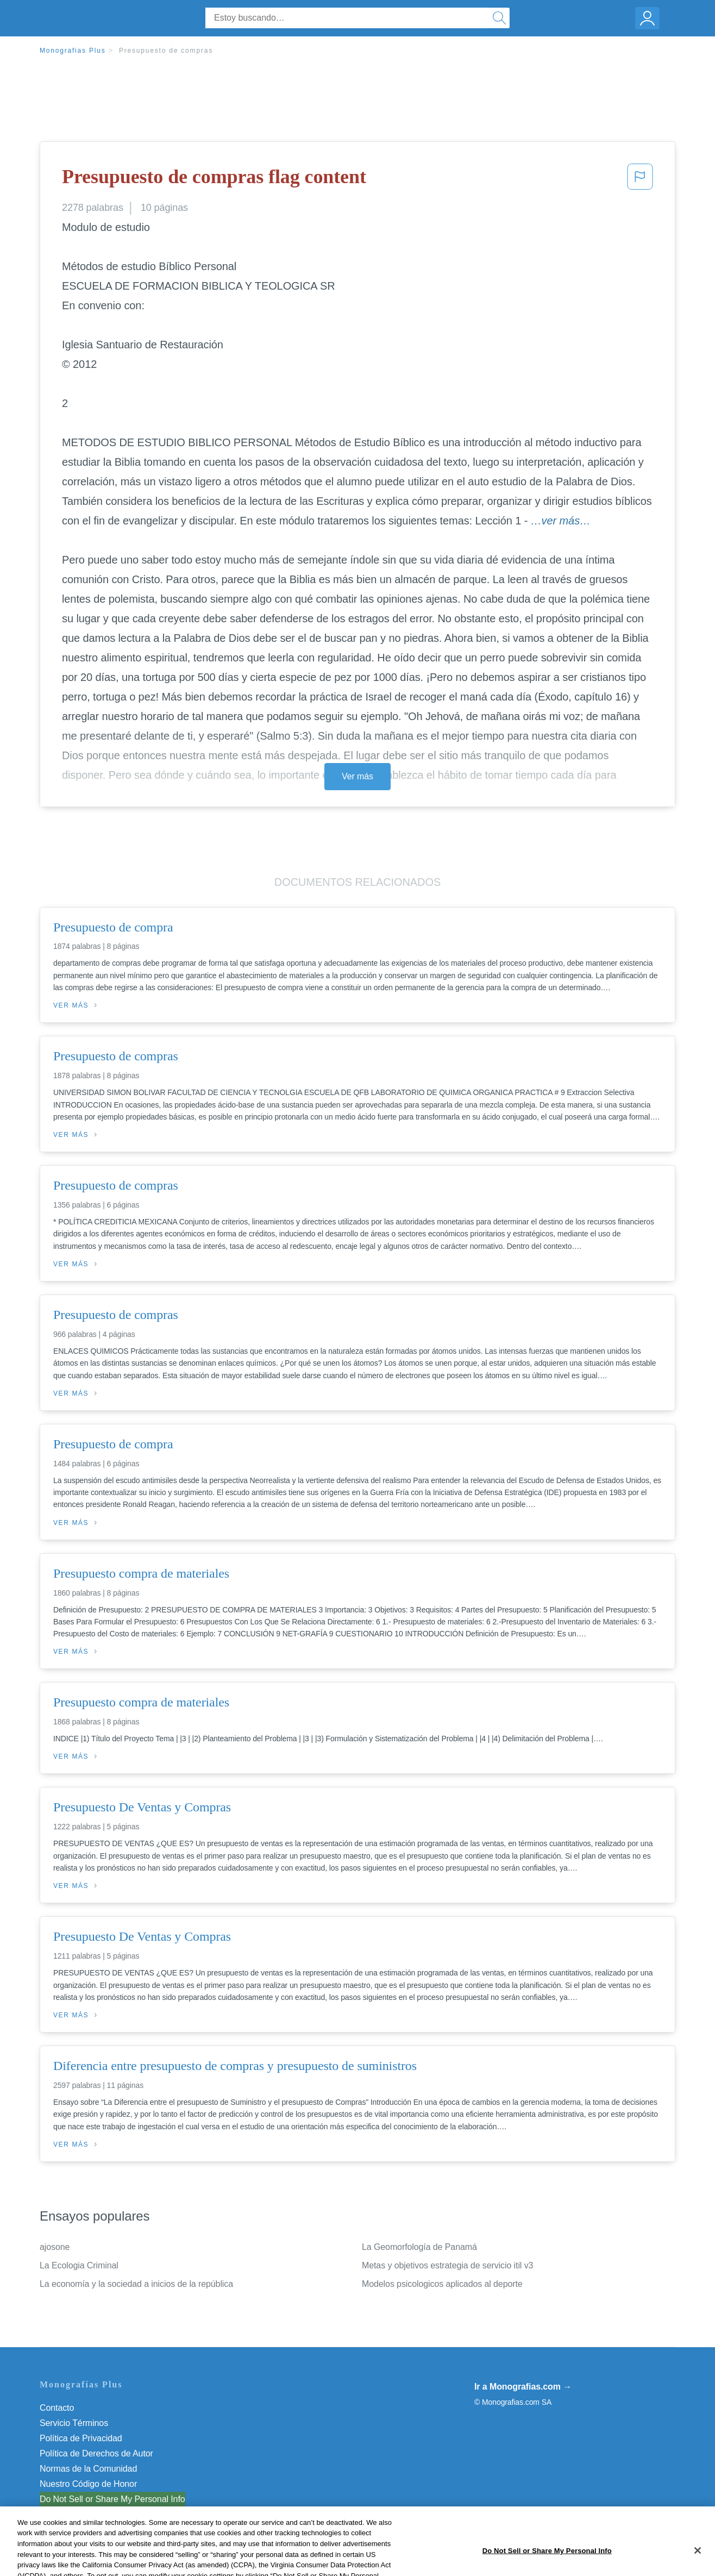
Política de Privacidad (81, 2438)
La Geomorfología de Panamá (419, 2247)
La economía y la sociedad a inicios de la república (136, 2284)
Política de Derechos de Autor (96, 2453)
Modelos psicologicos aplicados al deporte (442, 2284)
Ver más (357, 776)
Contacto (57, 2407)
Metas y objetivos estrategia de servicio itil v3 (447, 2265)
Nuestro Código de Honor (88, 2484)
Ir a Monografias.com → (523, 2386)
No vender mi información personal (106, 2499)
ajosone (55, 2247)
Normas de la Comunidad (88, 2468)
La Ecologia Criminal (79, 2265)
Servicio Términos (74, 2423)
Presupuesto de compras (166, 50)
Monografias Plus (73, 50)
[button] (640, 180)
